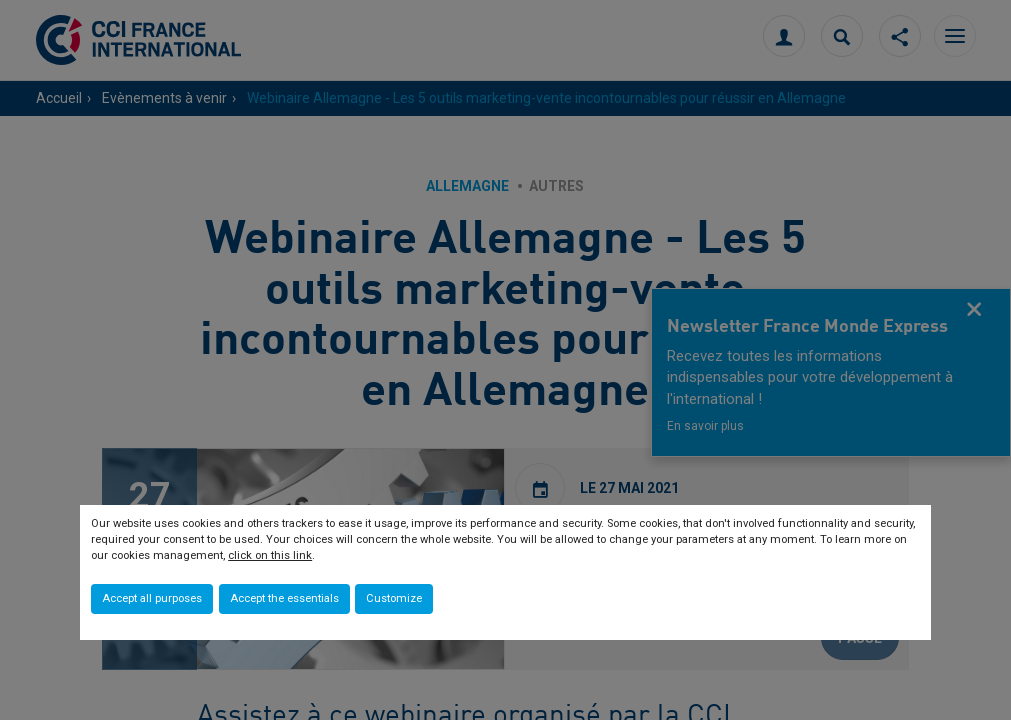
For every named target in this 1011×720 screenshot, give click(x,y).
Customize (394, 598)
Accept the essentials (284, 598)
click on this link (270, 555)
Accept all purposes (152, 598)
